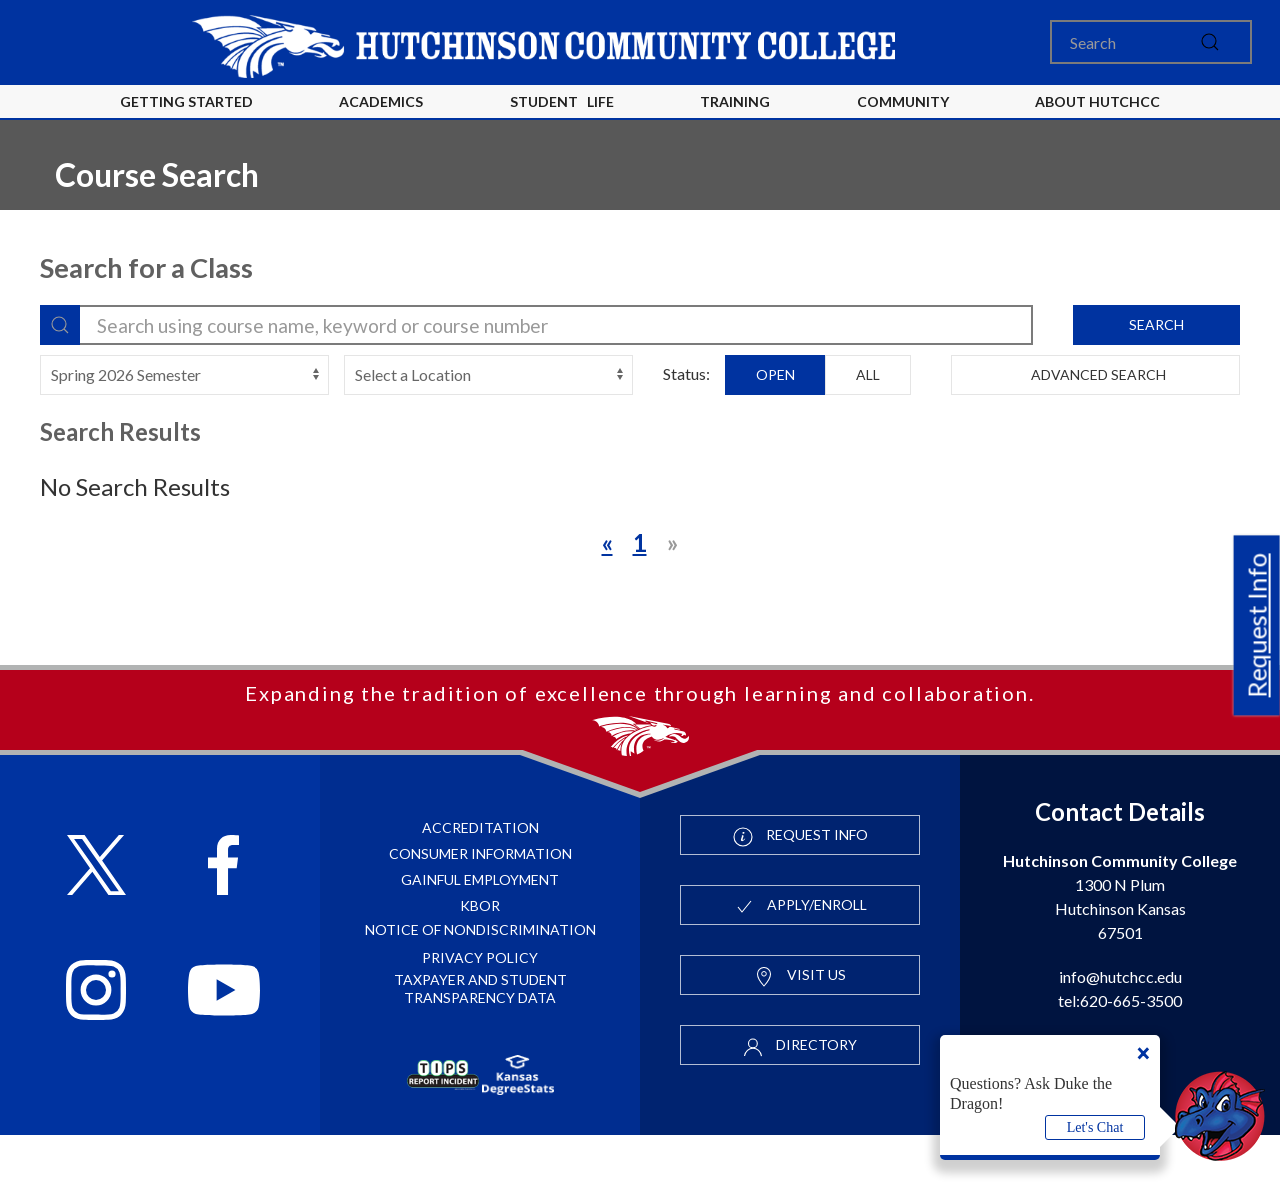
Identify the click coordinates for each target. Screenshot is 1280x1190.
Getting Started (186, 101)
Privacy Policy (480, 1012)
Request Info (1257, 626)
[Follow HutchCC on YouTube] (224, 1047)
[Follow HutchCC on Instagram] (96, 1047)
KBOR (480, 960)
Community (903, 101)
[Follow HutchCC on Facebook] (223, 922)
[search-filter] (536, 325)
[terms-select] (184, 375)
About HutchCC (1097, 101)
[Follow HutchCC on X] (96, 922)
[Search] (1151, 42)
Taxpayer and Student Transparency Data (480, 1043)
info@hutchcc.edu (1120, 1031)
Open (775, 374)
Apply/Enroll (800, 961)
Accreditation (480, 882)
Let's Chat (1095, 1127)
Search (1156, 324)
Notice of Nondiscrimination (480, 984)
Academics (381, 101)
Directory (800, 1101)
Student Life (562, 101)
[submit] (1210, 42)
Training (735, 101)
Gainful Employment (480, 934)
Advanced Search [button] (1095, 374)
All (868, 374)
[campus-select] (488, 375)
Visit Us (800, 1031)
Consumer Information (480, 908)
